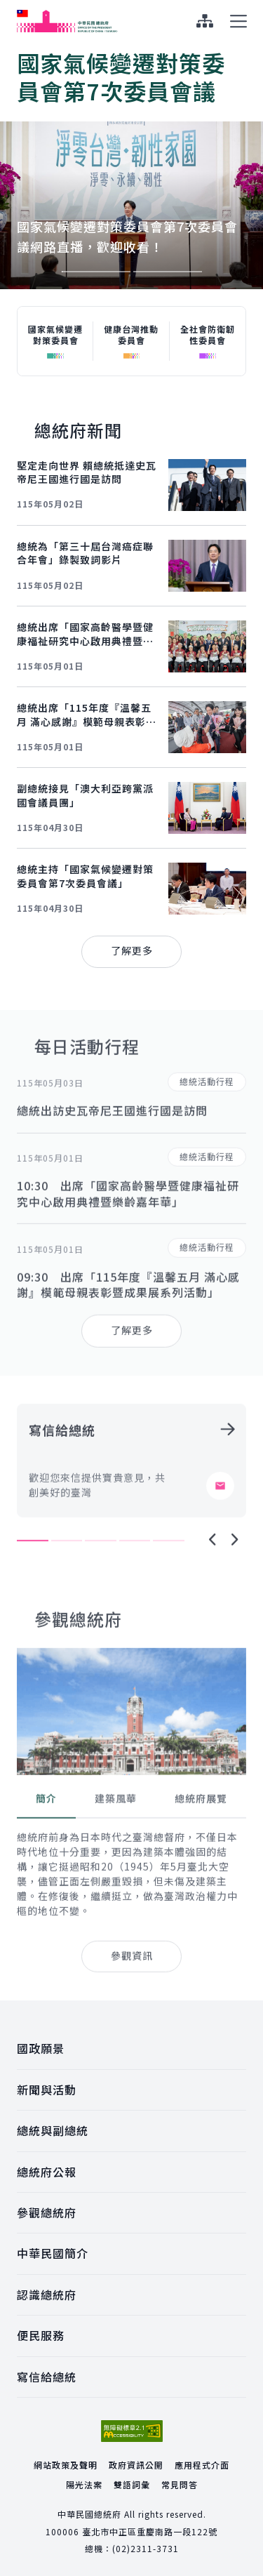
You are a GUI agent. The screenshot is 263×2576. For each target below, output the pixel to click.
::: (9, 7)
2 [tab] (167, 271)
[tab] (46, 1843)
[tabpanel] (131, 165)
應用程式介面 (202, 2465)
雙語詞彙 (132, 2484)
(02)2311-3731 (145, 2548)
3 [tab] (100, 1584)
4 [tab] (135, 1584)
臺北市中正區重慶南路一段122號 (149, 2531)
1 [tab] (96, 271)
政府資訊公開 (136, 2465)
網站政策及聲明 (65, 2465)
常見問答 (179, 2484)
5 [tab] (168, 1584)
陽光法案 (84, 2484)
